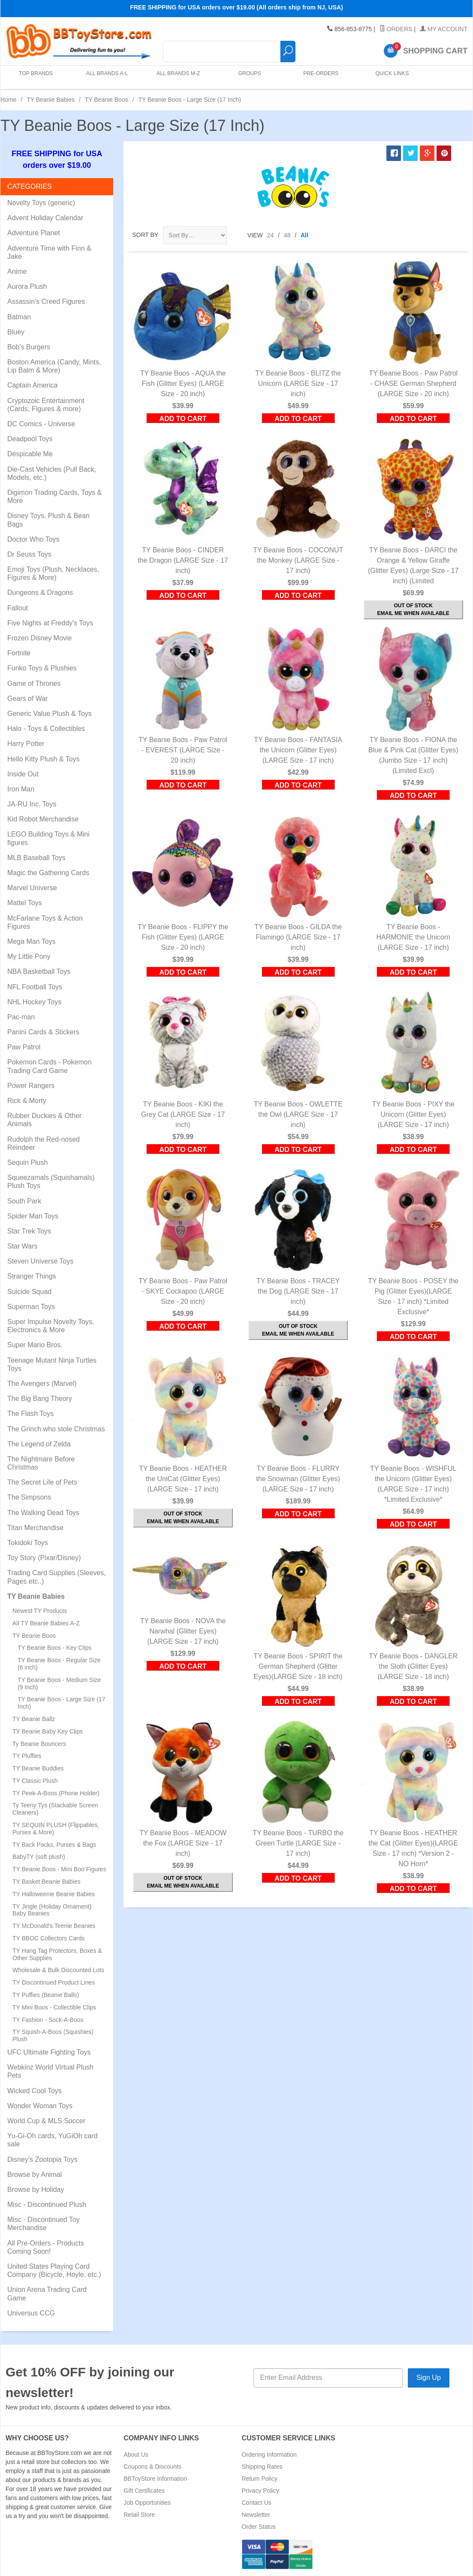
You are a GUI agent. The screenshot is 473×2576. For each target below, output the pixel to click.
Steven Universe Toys (40, 1261)
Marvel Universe (32, 887)
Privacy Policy (260, 2490)
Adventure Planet (33, 232)
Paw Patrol (23, 1047)
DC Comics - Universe (41, 423)
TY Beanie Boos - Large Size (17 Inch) (61, 1703)
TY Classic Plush (35, 1780)
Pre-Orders (319, 77)
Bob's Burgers (28, 347)
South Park (24, 1201)
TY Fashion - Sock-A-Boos (47, 2019)
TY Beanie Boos (106, 99)
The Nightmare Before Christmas (41, 1463)
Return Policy (259, 2478)
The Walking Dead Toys (43, 1512)
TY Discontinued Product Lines (53, 1982)
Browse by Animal (34, 2174)
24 (270, 235)
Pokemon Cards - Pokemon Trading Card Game (49, 1066)
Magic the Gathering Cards (48, 872)
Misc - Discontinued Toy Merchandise (43, 2223)
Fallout (17, 608)
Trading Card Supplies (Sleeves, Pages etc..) (56, 1577)
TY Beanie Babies (51, 99)
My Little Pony (28, 956)
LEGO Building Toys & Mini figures (48, 838)
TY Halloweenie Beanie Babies (53, 1894)
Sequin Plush (27, 1162)
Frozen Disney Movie (39, 638)
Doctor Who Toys (33, 539)
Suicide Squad (29, 1291)
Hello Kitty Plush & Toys (43, 759)
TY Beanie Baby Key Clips (47, 1731)
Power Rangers (30, 1085)
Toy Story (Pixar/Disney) (44, 1557)
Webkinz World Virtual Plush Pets (50, 2071)
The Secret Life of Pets (42, 1482)
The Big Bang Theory (39, 1398)
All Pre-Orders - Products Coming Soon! (45, 2247)
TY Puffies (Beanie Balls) (45, 1994)
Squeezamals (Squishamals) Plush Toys (51, 1181)
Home (8, 99)
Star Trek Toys (29, 1231)
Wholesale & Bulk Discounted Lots (58, 1970)
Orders (396, 29)
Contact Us (256, 2502)
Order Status (259, 2526)
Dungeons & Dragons (40, 592)
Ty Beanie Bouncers (39, 1743)
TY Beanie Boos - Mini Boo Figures (59, 1869)
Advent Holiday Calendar (45, 217)
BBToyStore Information (155, 2478)
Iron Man (20, 789)
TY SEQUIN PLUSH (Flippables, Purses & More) (55, 1828)
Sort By (145, 234)
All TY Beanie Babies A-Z (46, 1623)
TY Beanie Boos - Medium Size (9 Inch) (59, 1683)
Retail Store (139, 2514)
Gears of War (27, 698)
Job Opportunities (147, 2502)
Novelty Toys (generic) (41, 202)
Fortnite (18, 653)
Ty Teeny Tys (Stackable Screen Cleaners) (55, 1809)
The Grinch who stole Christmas (56, 1429)
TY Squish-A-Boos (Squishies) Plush (52, 2035)
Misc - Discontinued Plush (46, 2204)
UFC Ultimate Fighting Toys (48, 2052)
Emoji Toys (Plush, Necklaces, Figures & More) (53, 573)
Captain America (32, 385)
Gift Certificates (144, 2490)
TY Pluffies (26, 1755)
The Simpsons (29, 1497)
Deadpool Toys (30, 438)
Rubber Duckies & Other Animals (44, 1119)
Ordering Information (269, 2454)
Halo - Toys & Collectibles (46, 728)
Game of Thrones (33, 683)
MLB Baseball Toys (36, 857)
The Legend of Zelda (39, 1444)
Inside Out (23, 774)
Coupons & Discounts (152, 2466)
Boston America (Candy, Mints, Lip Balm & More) (54, 366)
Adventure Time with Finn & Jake (49, 252)
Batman (19, 317)
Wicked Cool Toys (34, 2090)
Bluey (15, 332)
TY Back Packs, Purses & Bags (54, 1844)
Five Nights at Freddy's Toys (50, 623)
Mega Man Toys (31, 941)
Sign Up (428, 2377)
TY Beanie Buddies (38, 1768)
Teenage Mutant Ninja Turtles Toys (51, 1364)
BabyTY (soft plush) (38, 1856)
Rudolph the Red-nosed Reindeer (43, 1143)
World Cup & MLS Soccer (46, 2120)
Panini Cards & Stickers (43, 1032)
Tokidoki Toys (27, 1542)
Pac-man (21, 1017)
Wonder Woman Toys (39, 2105)
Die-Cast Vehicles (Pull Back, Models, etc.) (51, 473)
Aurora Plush (27, 286)
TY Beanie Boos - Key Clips (55, 1647)
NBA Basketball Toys (38, 971)
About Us (136, 2454)
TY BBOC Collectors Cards (48, 1938)
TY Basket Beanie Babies (46, 1881)
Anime (17, 271)
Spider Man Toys (32, 1216)
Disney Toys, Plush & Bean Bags (48, 519)
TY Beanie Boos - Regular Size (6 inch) (59, 1664)
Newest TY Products (39, 1610)
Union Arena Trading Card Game (47, 2293)
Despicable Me (30, 454)
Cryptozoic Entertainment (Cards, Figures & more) (45, 404)
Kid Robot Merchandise (42, 819)
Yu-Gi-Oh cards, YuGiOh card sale (52, 2140)
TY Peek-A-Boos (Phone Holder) (55, 1793)
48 (287, 235)
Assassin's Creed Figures (46, 301)
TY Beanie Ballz (33, 1718)
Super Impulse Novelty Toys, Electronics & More (50, 1325)
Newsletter (256, 2514)
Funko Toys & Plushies (42, 668)
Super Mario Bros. (35, 1345)
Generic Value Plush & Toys (49, 713)
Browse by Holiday (35, 2189)
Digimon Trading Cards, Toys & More (54, 496)
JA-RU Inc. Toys (31, 804)
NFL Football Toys (34, 987)
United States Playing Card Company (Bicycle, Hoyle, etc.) (54, 2270)
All (304, 235)
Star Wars (22, 1246)
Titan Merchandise (35, 1527)
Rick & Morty (26, 1100)
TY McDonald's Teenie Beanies (54, 1925)
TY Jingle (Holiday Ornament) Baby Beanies (51, 1910)
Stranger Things (31, 1276)
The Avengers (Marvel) (42, 1383)
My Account (443, 29)
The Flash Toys (30, 1413)
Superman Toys (31, 1306)
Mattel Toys (24, 902)
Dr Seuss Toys (29, 554)
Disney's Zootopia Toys (42, 2159)
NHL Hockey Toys (34, 1002)
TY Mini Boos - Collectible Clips (54, 2007)
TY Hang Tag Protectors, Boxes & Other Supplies (57, 1954)
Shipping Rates (262, 2466)
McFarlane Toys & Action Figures (45, 922)
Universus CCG (31, 2313)
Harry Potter (25, 743)
